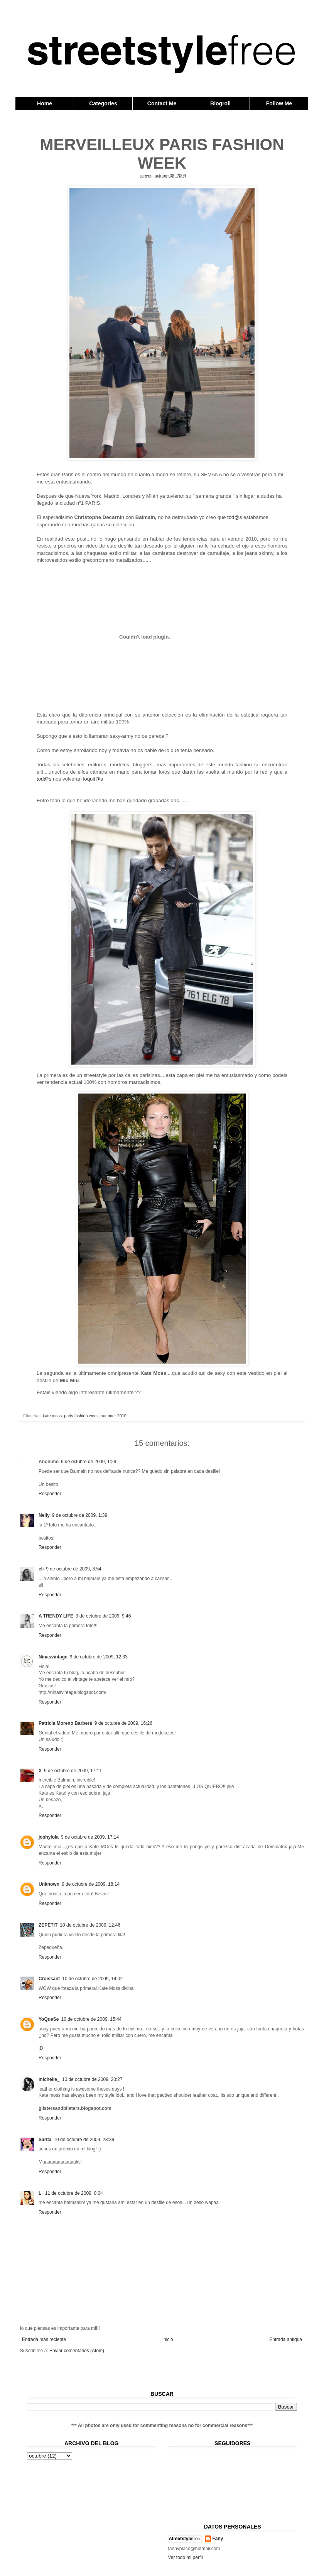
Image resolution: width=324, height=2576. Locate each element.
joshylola (49, 1837)
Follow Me (279, 103)
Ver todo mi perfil (185, 2557)
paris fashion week (81, 1415)
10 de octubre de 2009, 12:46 (90, 1925)
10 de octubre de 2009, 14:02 (92, 1978)
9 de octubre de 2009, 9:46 (103, 1616)
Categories (103, 103)
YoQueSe (49, 2019)
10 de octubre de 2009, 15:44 (91, 2019)
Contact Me (161, 103)
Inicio (167, 2339)
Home (44, 103)
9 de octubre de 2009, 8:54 (73, 1569)
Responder (50, 1493)
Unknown (49, 1884)
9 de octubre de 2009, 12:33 (99, 1657)
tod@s (234, 517)
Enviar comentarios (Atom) (76, 2350)
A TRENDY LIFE (56, 1616)
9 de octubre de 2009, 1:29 (88, 1461)
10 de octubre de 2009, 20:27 (92, 2079)
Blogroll (220, 103)
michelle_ (49, 2079)
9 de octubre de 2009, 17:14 (90, 1837)
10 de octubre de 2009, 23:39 (84, 2139)
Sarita (45, 2139)
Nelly (44, 1515)
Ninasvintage (53, 1657)
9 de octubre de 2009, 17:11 (73, 1770)
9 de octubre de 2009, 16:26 (123, 1723)
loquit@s (93, 779)
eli (41, 1569)
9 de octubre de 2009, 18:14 (91, 1884)
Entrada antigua (285, 2339)
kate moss (52, 1415)
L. (41, 2193)
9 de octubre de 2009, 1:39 (79, 1515)
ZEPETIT (48, 1925)
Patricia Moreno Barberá (65, 1723)
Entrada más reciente (44, 2339)
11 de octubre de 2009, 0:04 (74, 2193)
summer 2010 (114, 1415)
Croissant (49, 1978)
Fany (218, 2538)
